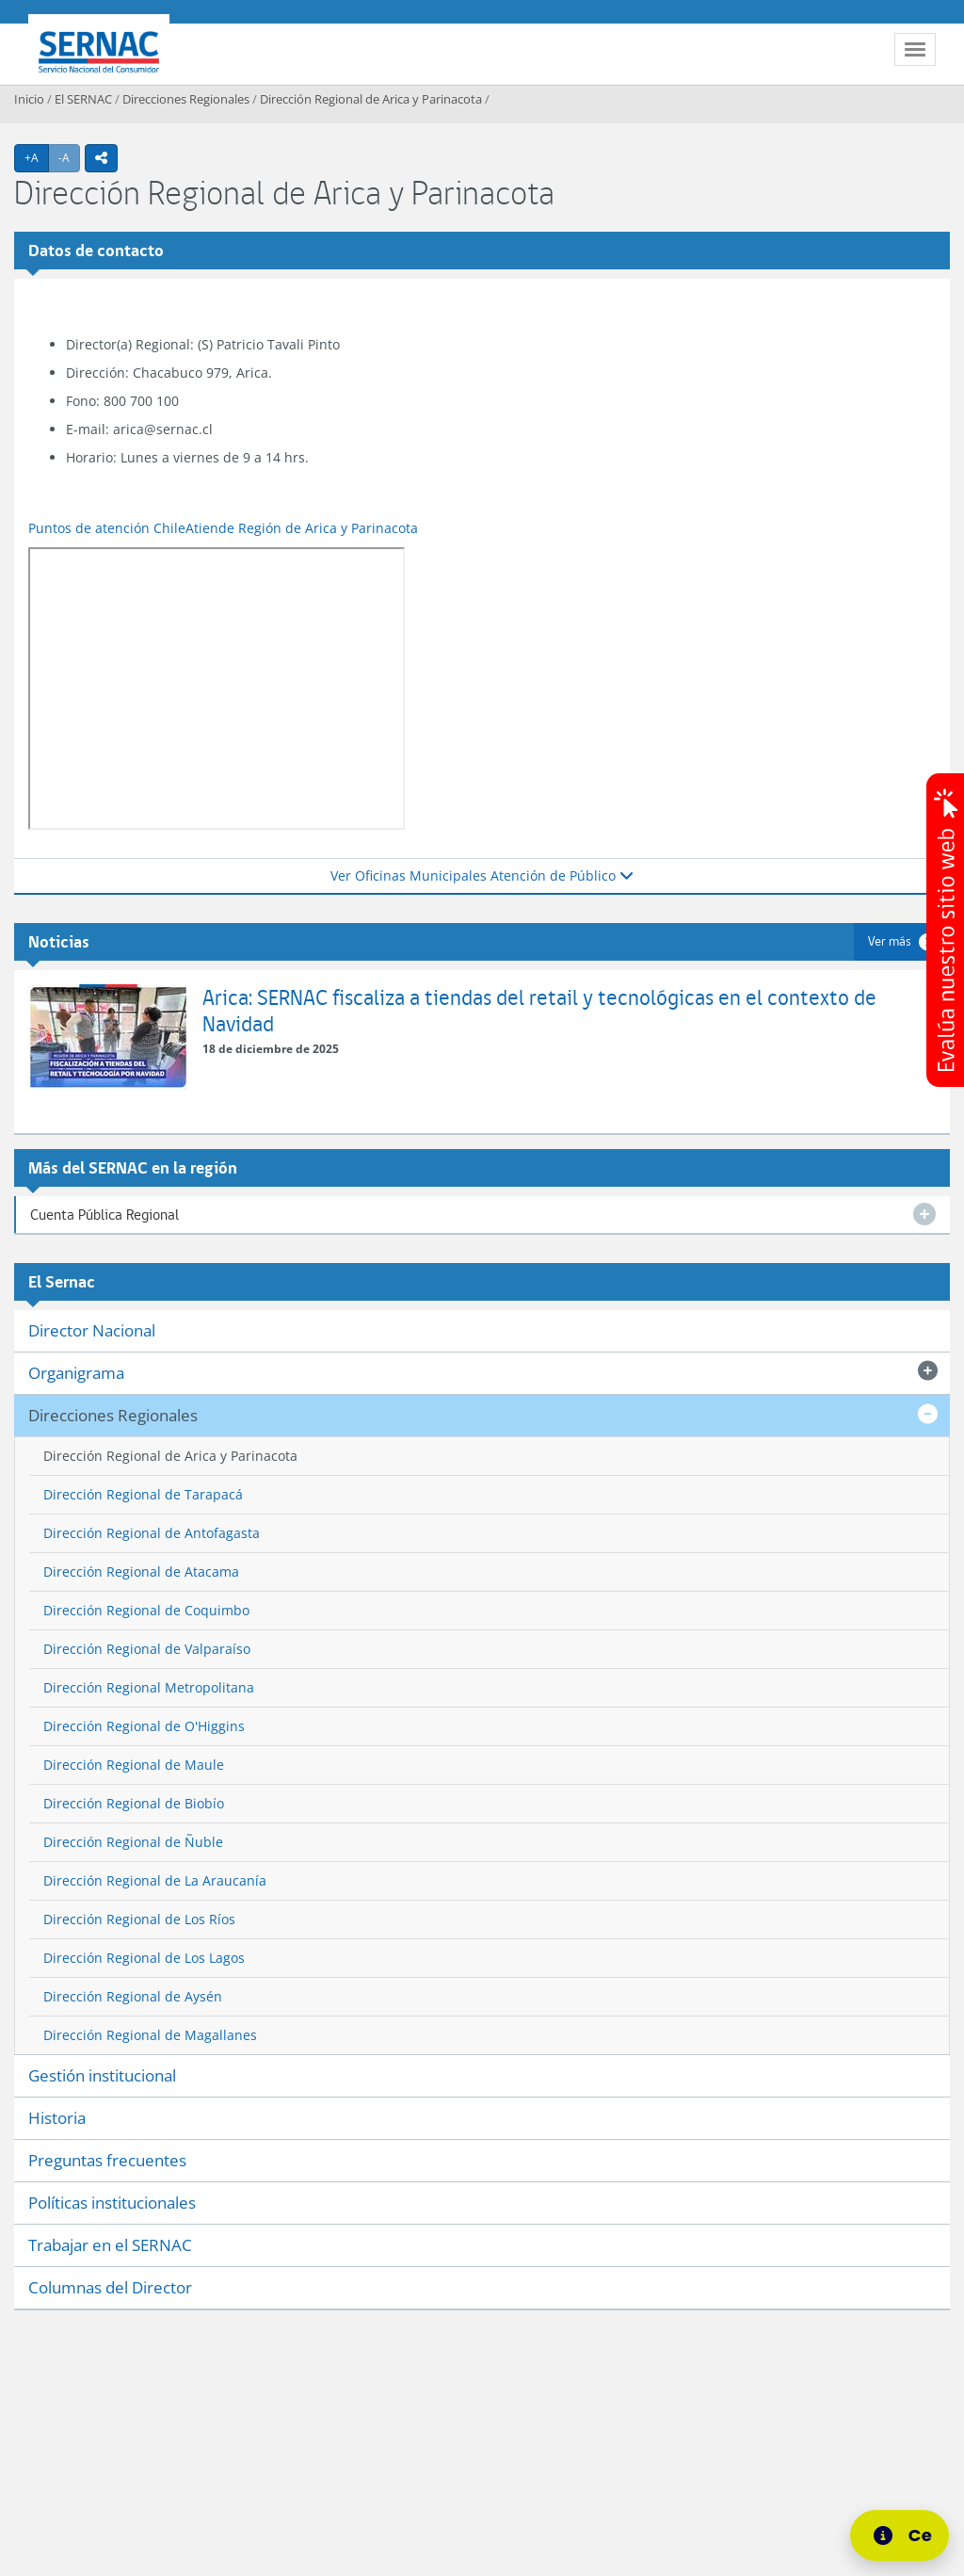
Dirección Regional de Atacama (141, 1571)
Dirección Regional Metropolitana (148, 1687)
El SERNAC (83, 98)
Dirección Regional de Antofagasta (151, 1533)
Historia (57, 2118)
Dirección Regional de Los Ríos (139, 1919)
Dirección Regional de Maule (133, 1765)
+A (36, 157)
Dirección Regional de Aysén (132, 1996)
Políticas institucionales (112, 2202)
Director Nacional (91, 1330)
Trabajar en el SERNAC (110, 2245)
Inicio (29, 98)
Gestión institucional (102, 2075)
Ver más (889, 940)
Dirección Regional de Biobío (133, 1803)
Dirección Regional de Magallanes (150, 2035)
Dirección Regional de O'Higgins (144, 1726)
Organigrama (76, 1373)
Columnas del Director (110, 2287)
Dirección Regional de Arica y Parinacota (371, 98)
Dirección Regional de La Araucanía (154, 1880)
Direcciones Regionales (185, 98)
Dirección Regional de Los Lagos (144, 1958)
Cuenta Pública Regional (104, 1214)
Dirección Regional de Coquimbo (146, 1610)
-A (69, 157)
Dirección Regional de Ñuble (133, 1842)
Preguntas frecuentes (107, 2160)
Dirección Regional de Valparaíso (146, 1649)
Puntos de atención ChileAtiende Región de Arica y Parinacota (223, 528)
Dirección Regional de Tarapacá (143, 1494)
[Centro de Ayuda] (904, 2535)
